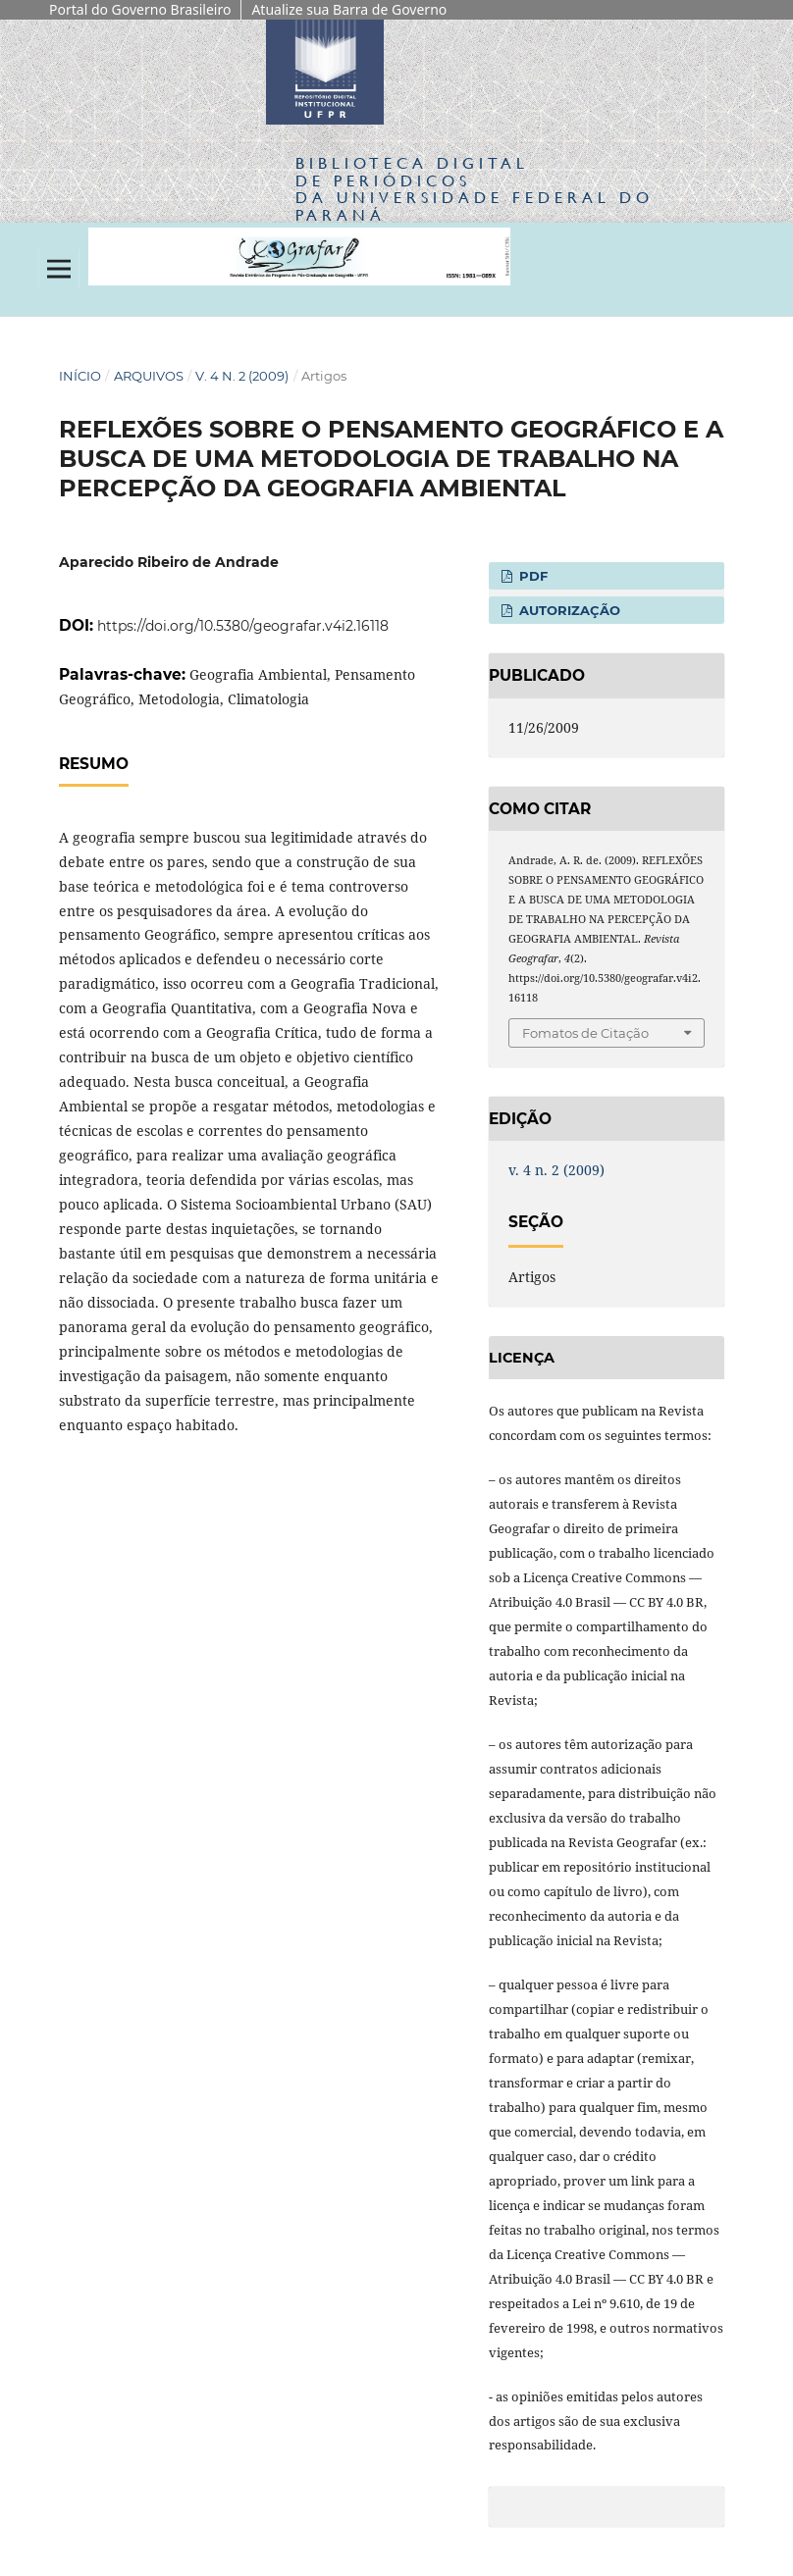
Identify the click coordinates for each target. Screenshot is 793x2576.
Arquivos (149, 376)
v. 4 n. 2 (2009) (242, 376)
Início (80, 376)
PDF (531, 576)
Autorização (567, 610)
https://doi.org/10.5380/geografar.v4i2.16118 (243, 626)
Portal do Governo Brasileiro (140, 9)
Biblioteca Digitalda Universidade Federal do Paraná (474, 188)
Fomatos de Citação (585, 1033)
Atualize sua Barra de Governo (349, 9)
